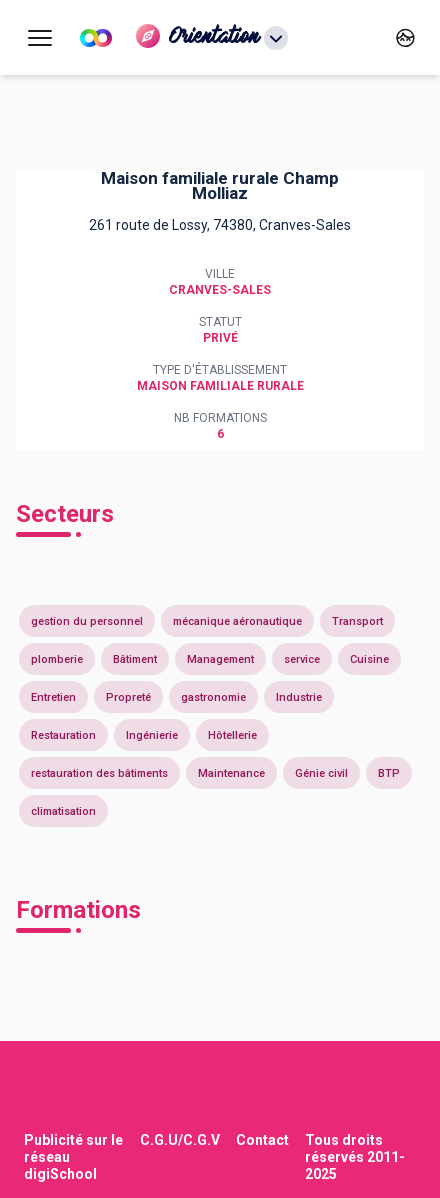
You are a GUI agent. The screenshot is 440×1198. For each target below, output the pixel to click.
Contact (262, 1140)
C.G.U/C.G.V (180, 1140)
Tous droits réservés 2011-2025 (355, 1157)
